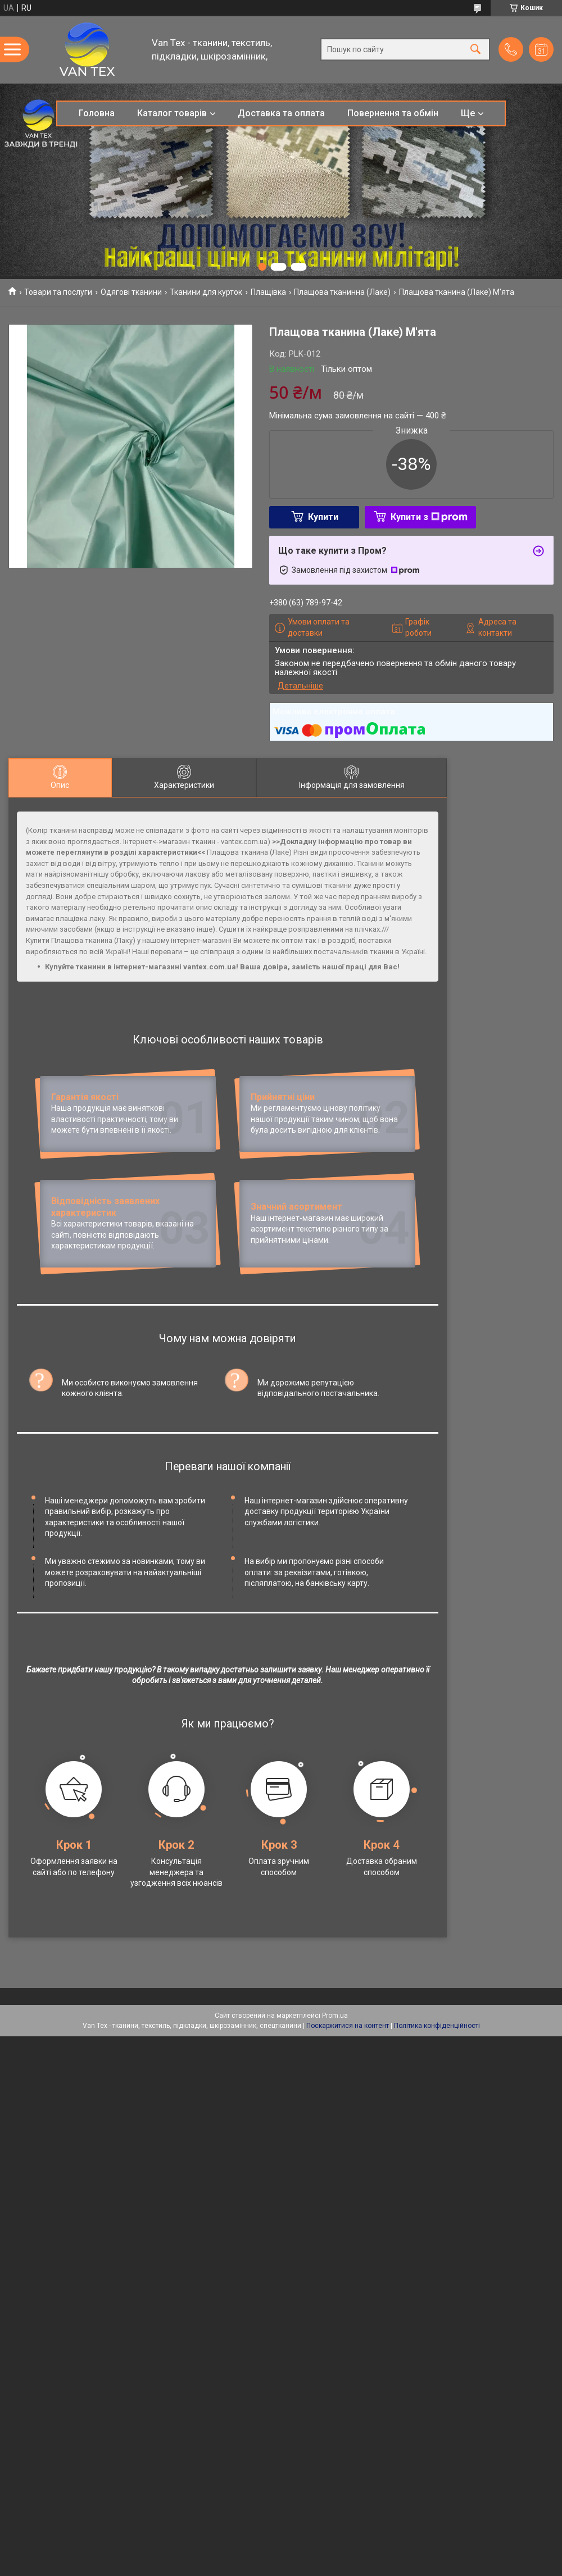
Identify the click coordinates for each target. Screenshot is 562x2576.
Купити (323, 517)
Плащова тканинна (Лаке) (342, 292)
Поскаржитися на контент (347, 2125)
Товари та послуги (58, 292)
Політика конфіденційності (437, 2125)
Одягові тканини (131, 292)
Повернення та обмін (392, 113)
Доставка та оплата (281, 113)
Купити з (429, 517)
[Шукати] (475, 49)
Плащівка (268, 292)
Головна (97, 113)
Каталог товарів (172, 113)
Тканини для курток (206, 292)
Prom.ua (335, 2115)
